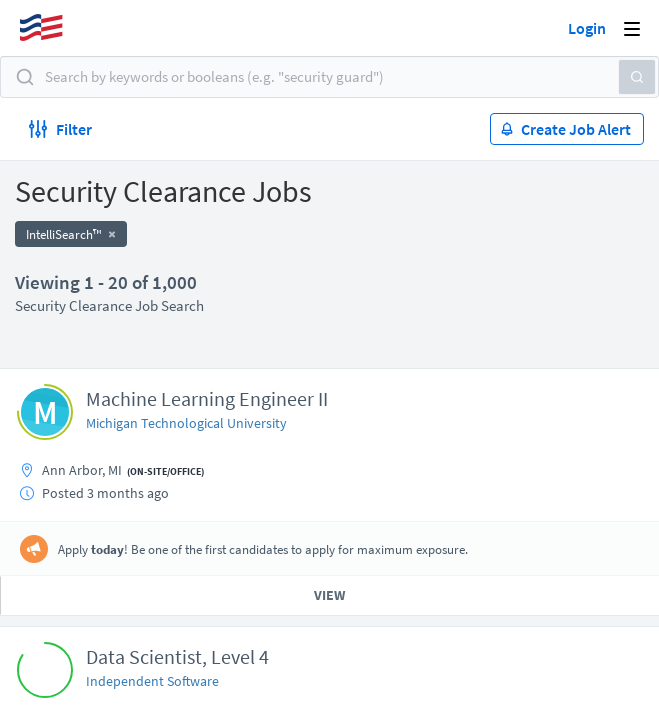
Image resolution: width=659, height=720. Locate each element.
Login (587, 28)
